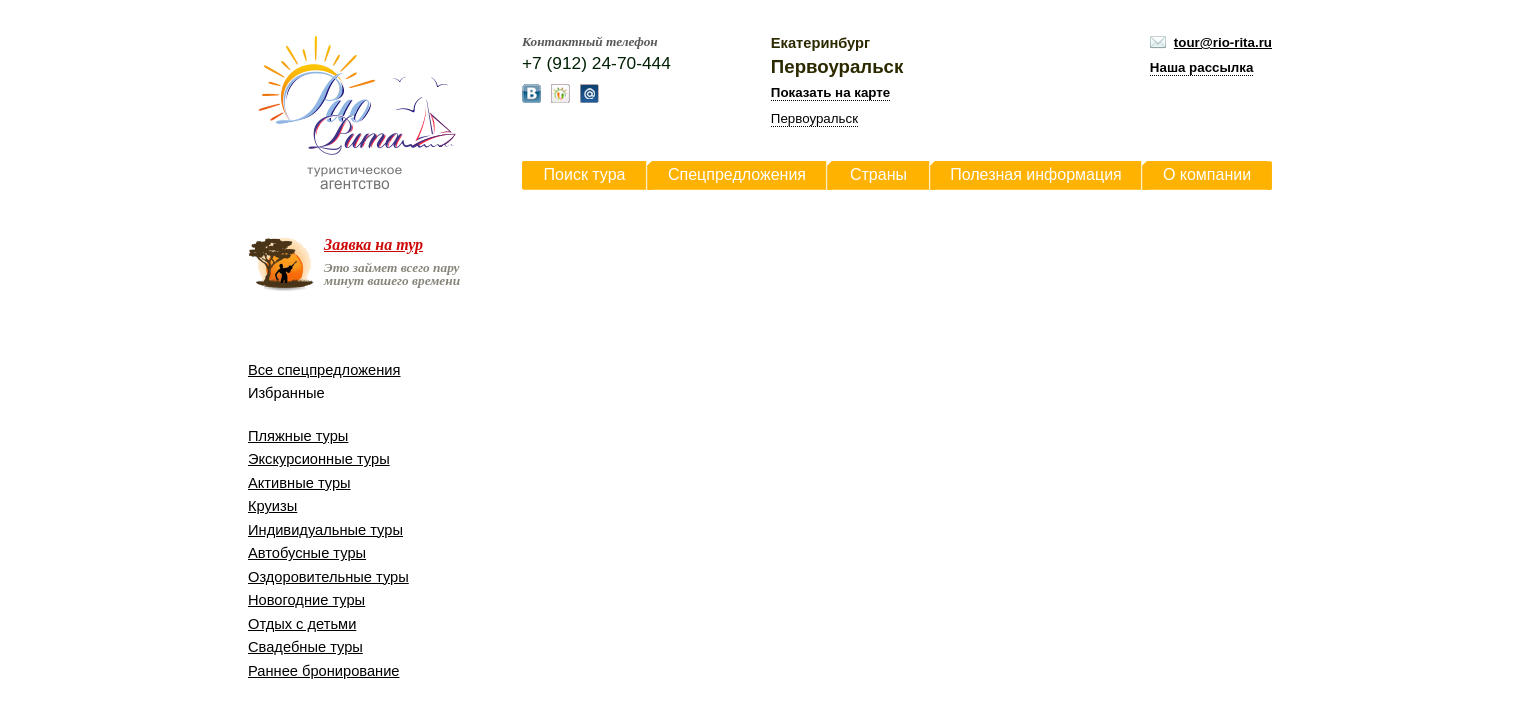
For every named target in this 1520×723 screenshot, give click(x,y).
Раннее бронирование (324, 671)
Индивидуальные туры (325, 530)
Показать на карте (830, 92)
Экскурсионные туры (319, 459)
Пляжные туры (298, 436)
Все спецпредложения (324, 370)
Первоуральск (814, 118)
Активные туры (299, 483)
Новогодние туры (306, 600)
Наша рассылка (1202, 67)
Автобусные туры (307, 553)
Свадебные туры (305, 647)
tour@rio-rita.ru (1223, 42)
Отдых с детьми (302, 624)
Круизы (272, 506)
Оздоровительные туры (328, 577)
